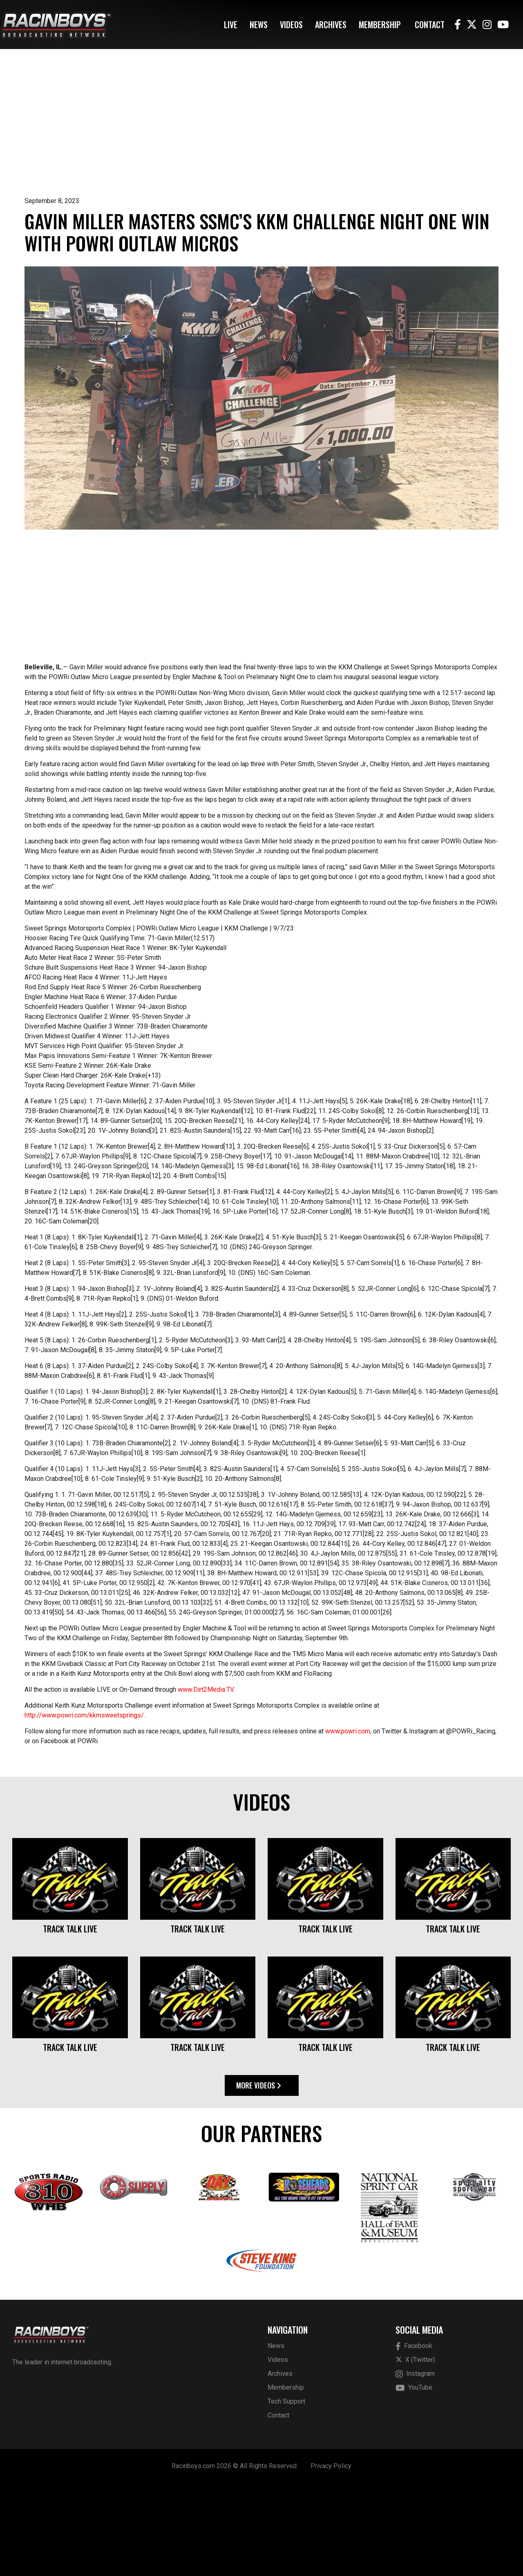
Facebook (414, 2439)
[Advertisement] (261, 135)
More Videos (258, 2177)
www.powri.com (347, 1823)
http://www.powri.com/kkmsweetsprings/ (84, 1807)
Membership (380, 24)
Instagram (415, 2466)
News (259, 24)
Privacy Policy (331, 2559)
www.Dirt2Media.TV (205, 1782)
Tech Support (286, 2494)
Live (230, 24)
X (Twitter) (415, 2452)
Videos (291, 24)
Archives (330, 24)
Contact (430, 24)
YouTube (414, 2480)
